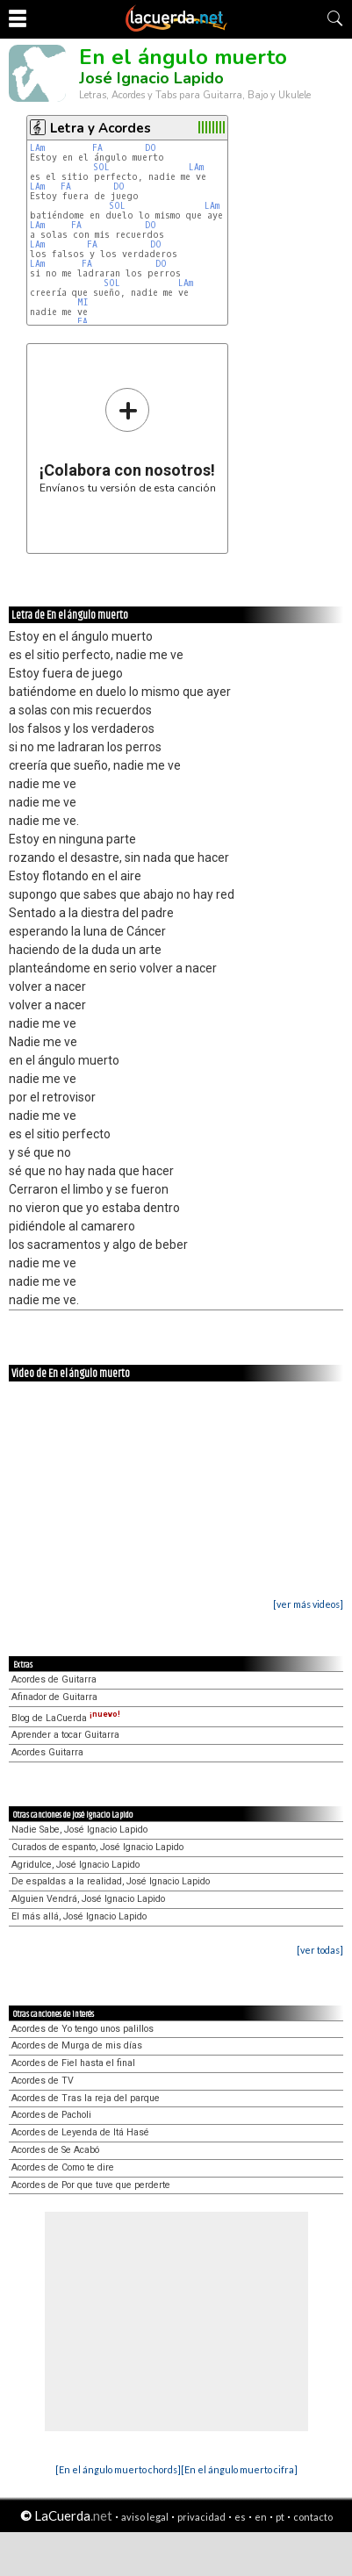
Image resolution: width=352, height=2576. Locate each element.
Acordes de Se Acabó (55, 2150)
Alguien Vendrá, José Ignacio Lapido (88, 1899)
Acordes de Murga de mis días (76, 2045)
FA (97, 148)
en (261, 2516)
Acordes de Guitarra (54, 1679)
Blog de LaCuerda (65, 1718)
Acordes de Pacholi (51, 2114)
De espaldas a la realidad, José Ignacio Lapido (110, 1881)
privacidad (201, 2516)
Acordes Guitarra (47, 1752)
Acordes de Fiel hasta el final (73, 2063)
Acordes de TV (42, 2080)
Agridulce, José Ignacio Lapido (75, 1864)
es (240, 2516)
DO (150, 148)
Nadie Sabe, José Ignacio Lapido (79, 1829)
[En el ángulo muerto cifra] (239, 2469)
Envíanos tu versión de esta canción (128, 440)
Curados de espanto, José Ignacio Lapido (97, 1847)
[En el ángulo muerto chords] (118, 2469)
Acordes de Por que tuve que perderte (90, 2185)
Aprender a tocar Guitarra (65, 1734)
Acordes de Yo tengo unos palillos (82, 2028)
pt (280, 2516)
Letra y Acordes (100, 128)
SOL (101, 167)
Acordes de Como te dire (62, 2167)
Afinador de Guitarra (54, 1697)
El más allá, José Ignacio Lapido (79, 1916)
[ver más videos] (308, 1604)
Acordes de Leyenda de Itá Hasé (80, 2132)
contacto (313, 2516)
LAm (37, 148)
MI (83, 302)
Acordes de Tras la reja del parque (85, 2098)
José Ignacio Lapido (151, 78)
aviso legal (145, 2516)
